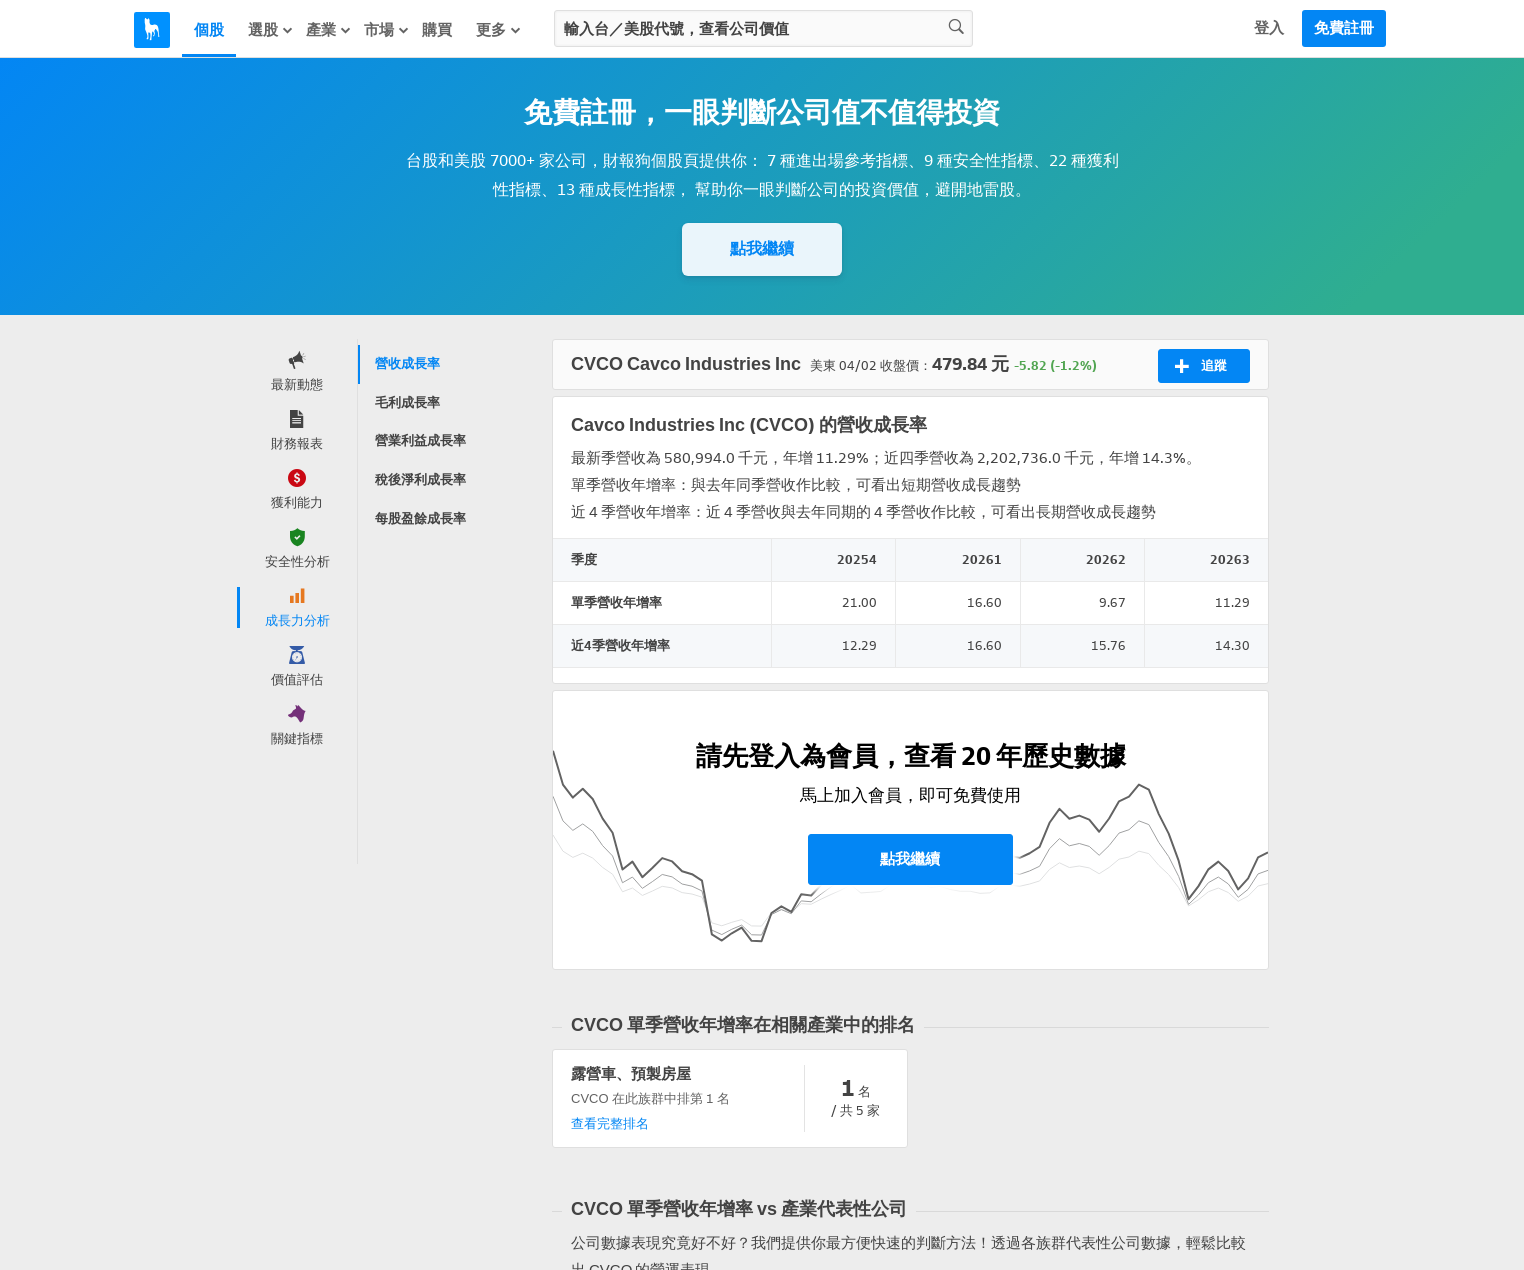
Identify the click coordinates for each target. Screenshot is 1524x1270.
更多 (499, 30)
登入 (1269, 28)
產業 (329, 30)
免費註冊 (1344, 28)
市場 (387, 30)
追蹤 (1200, 366)
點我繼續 (762, 248)
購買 (437, 30)
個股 (209, 30)
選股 (271, 30)
